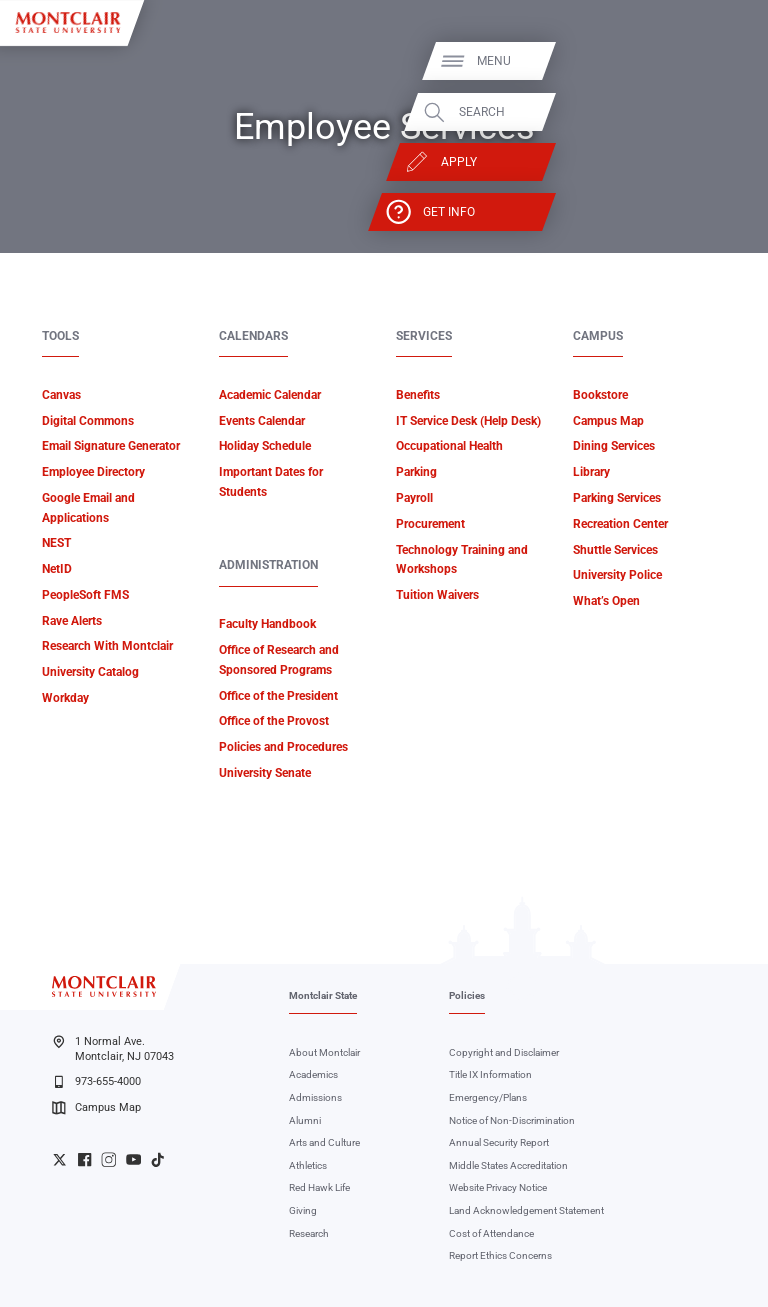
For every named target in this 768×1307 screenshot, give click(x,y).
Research (309, 1233)
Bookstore (600, 395)
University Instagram (108, 1159)
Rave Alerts (72, 621)
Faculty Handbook (267, 624)
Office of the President (278, 696)
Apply (687, 162)
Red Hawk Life (319, 1187)
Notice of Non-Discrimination (512, 1120)
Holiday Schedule (265, 446)
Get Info (677, 212)
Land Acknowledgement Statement (526, 1210)
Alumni (305, 1120)
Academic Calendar (270, 395)
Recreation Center (620, 524)
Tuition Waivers (437, 595)
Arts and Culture (324, 1142)
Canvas (61, 395)
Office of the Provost (274, 721)
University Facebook (84, 1159)
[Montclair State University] (68, 22)
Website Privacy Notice (498, 1187)
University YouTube (133, 1159)
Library (591, 472)
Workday (65, 698)
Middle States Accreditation (508, 1165)
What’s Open (606, 601)
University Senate (265, 773)
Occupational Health (449, 446)
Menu (722, 61)
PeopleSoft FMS (85, 595)
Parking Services (617, 498)
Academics (313, 1074)
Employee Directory (93, 472)
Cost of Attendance (491, 1233)
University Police (617, 575)
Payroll (414, 498)
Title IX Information (490, 1074)
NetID (57, 569)
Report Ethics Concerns (500, 1255)
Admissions (315, 1097)
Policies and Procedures (283, 747)
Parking (416, 472)
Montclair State (323, 995)
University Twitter (59, 1159)
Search (710, 112)
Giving (303, 1210)
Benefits (418, 395)
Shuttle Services (615, 550)
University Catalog (90, 672)
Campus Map (608, 421)
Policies (467, 995)
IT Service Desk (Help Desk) (468, 421)
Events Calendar (262, 421)
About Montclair (324, 1052)
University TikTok (157, 1159)
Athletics (308, 1165)
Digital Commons (88, 421)
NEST (56, 543)
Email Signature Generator (111, 446)
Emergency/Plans (488, 1097)
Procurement (430, 524)
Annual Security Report (499, 1142)
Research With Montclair (107, 646)
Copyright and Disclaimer (504, 1052)
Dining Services (614, 446)
